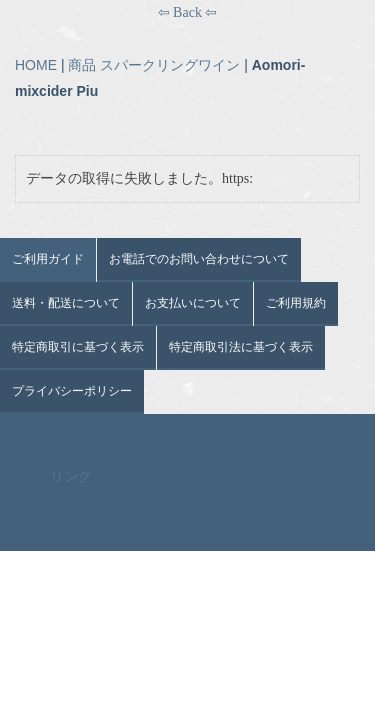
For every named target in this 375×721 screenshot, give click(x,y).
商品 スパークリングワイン (154, 65)
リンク (71, 476)
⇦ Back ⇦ (188, 12)
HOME (36, 65)
